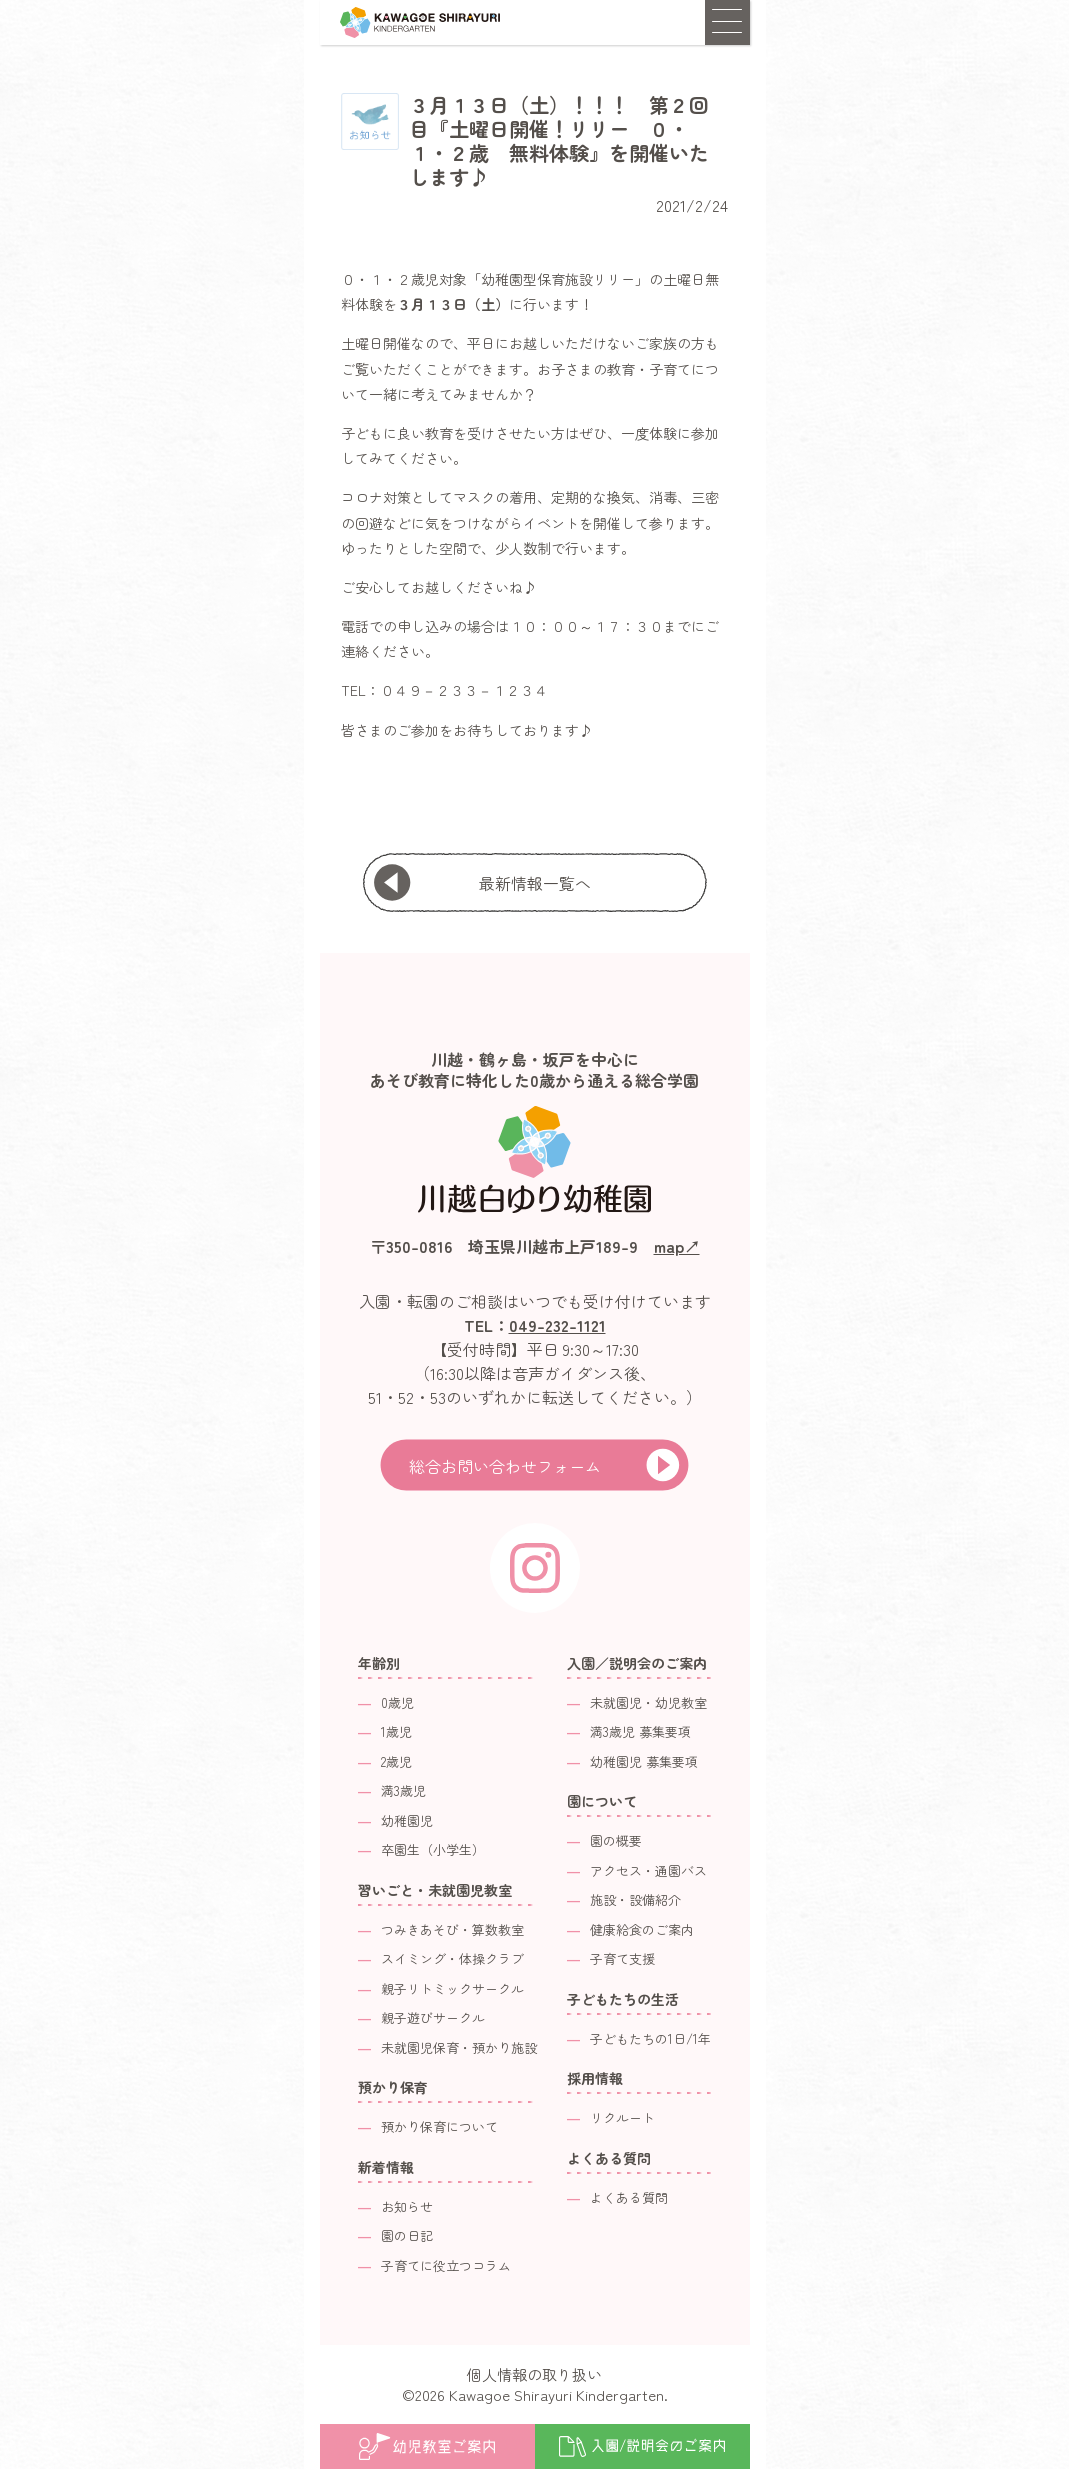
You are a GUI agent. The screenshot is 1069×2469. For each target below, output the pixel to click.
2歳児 (396, 1761)
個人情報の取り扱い (534, 2374)
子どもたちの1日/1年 (650, 2038)
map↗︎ (677, 1246)
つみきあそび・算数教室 (452, 1929)
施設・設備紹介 (635, 1899)
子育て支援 (622, 1958)
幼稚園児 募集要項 (644, 1761)
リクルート (622, 2117)
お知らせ (407, 2206)
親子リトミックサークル (452, 1988)
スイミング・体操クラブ (452, 1958)
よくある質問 (629, 2197)
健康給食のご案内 (642, 1929)
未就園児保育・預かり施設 (459, 2047)
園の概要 (616, 1840)
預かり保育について (439, 2126)
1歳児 (396, 1731)
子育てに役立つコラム (446, 2265)
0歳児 (397, 1702)
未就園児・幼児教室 (648, 1702)
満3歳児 (403, 1790)
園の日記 (407, 2235)
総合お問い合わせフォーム (505, 1466)
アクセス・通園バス (648, 1870)
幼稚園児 (407, 1820)
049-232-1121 (557, 1325)
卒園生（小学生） (433, 1849)
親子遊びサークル (433, 2017)
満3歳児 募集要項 (640, 1731)
